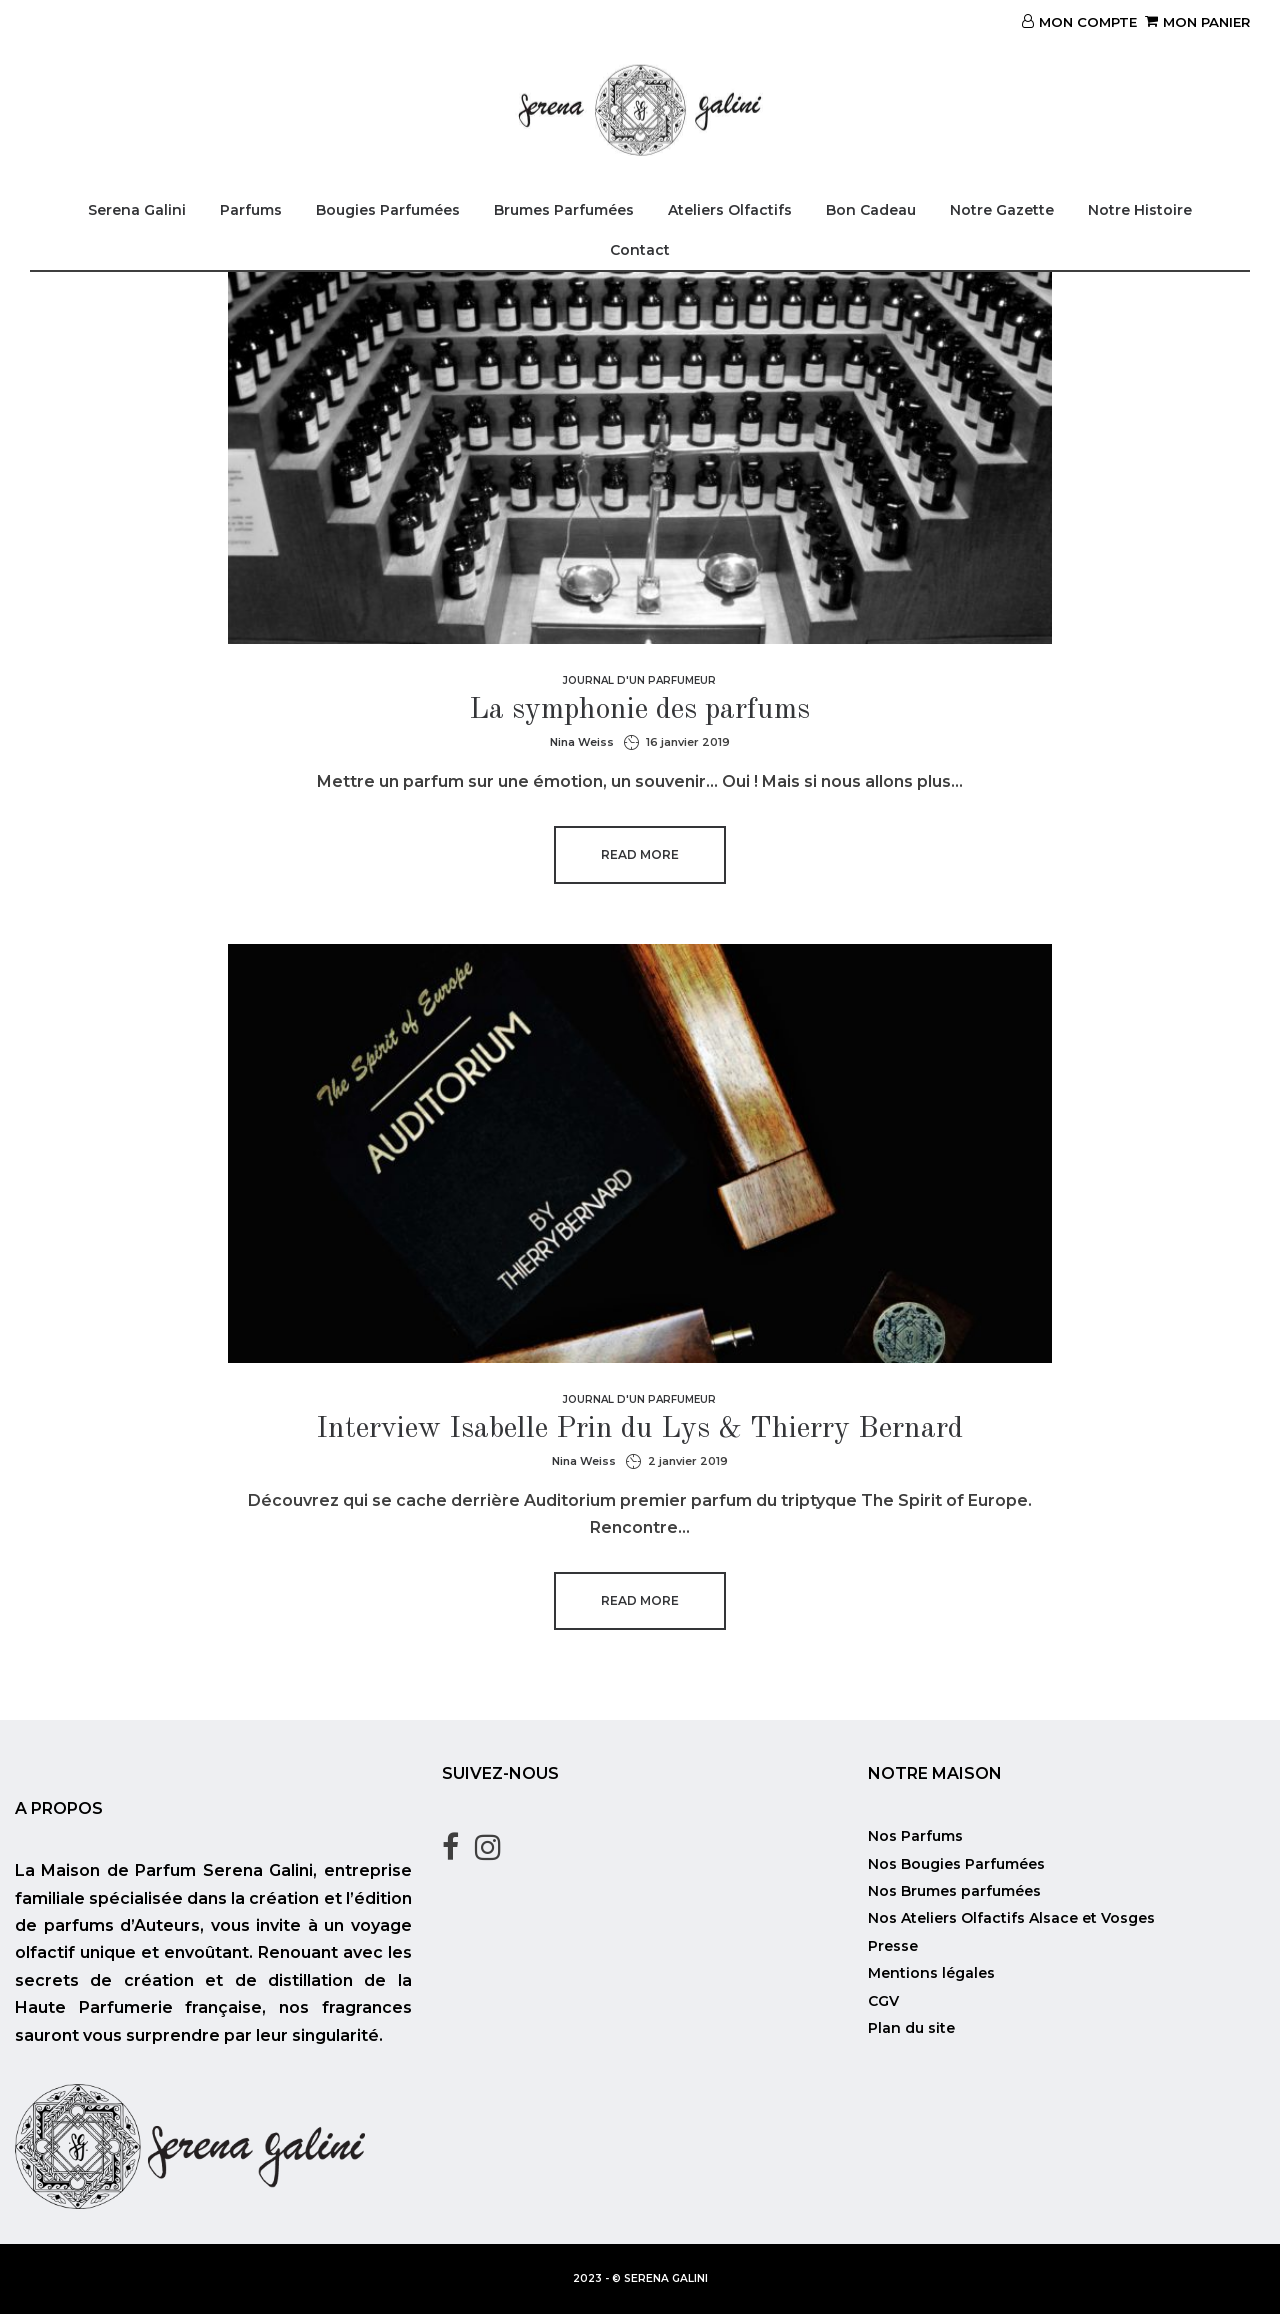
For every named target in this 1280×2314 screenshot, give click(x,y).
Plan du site (911, 2028)
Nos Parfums (915, 1836)
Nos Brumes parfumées (954, 1891)
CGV (883, 2001)
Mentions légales (931, 1973)
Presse (893, 1946)
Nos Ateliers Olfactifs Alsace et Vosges (1011, 1918)
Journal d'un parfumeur (639, 680)
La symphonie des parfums (639, 710)
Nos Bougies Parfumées (956, 1864)
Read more (640, 854)
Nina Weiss (582, 742)
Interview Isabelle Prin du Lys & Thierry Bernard (639, 1429)
